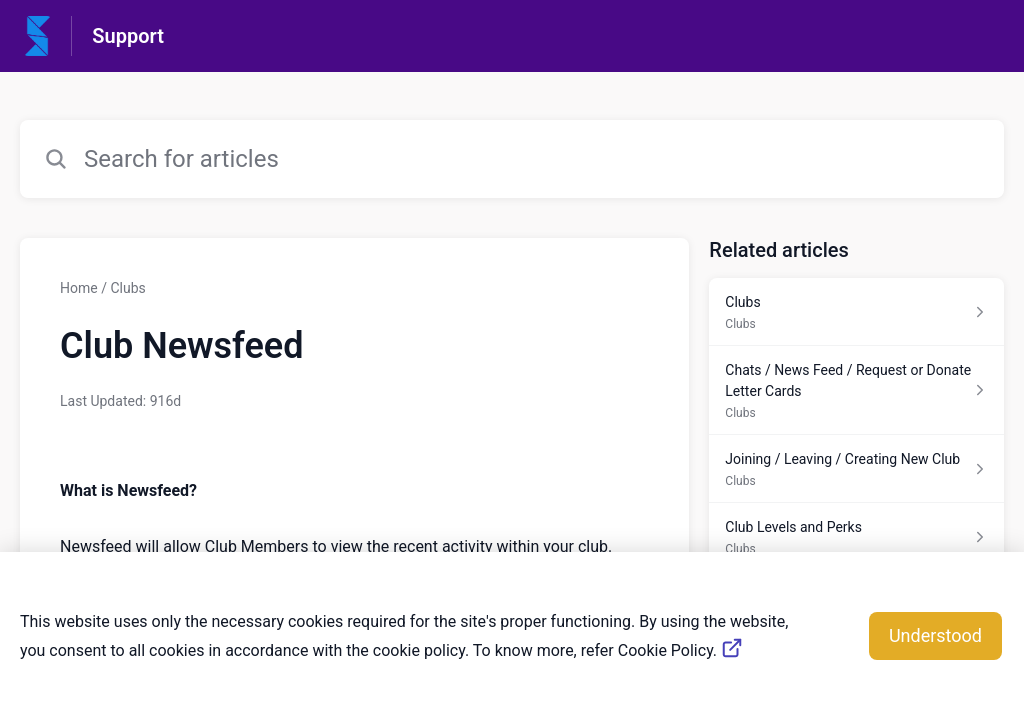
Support (128, 36)
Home (79, 288)
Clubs (127, 288)
